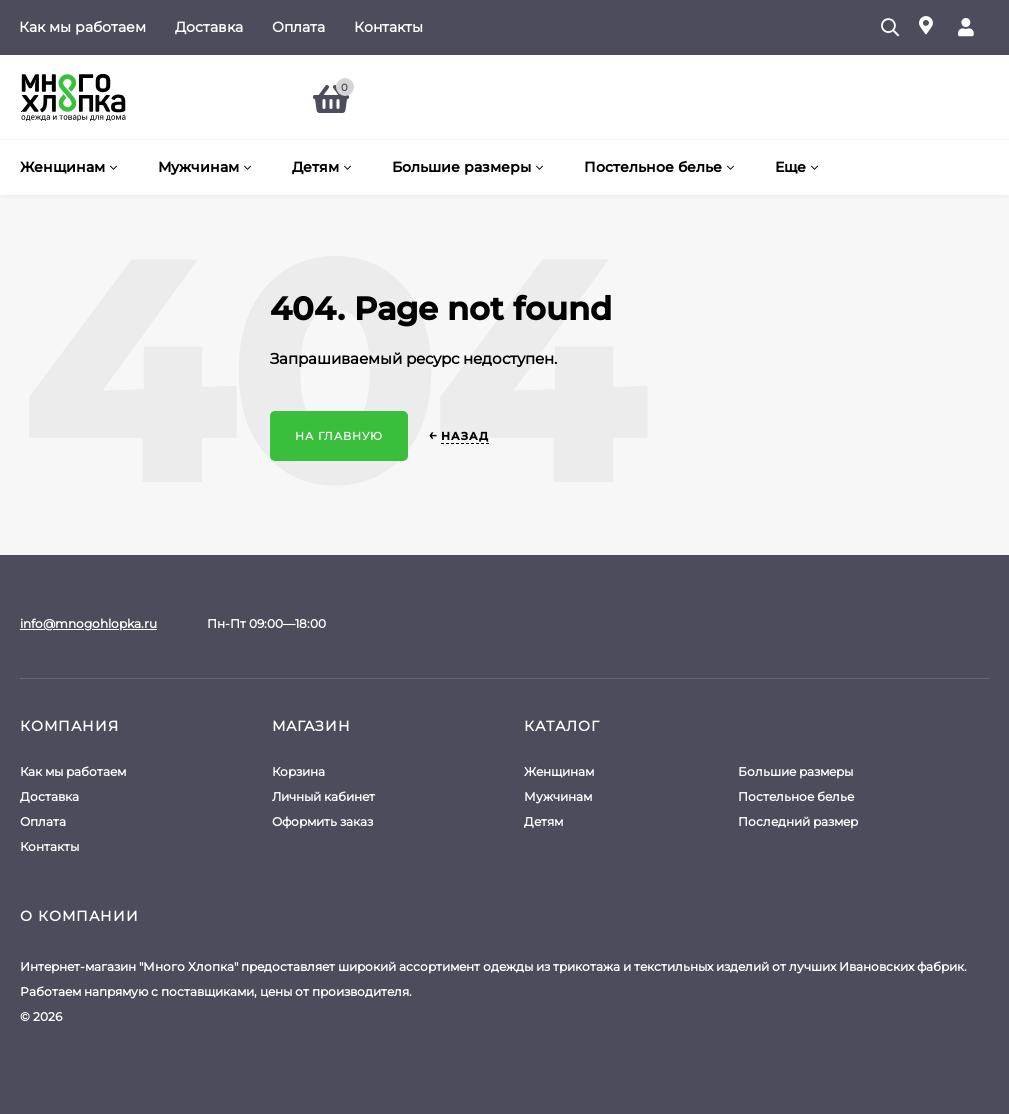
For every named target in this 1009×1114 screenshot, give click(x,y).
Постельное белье (796, 796)
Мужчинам (558, 796)
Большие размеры (795, 771)
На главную (339, 436)
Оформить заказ (322, 821)
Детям (543, 821)
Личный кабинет (323, 796)
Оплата (298, 27)
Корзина (298, 771)
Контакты (388, 27)
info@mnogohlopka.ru (88, 623)
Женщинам (559, 771)
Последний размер (798, 821)
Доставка (209, 27)
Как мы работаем (82, 27)
